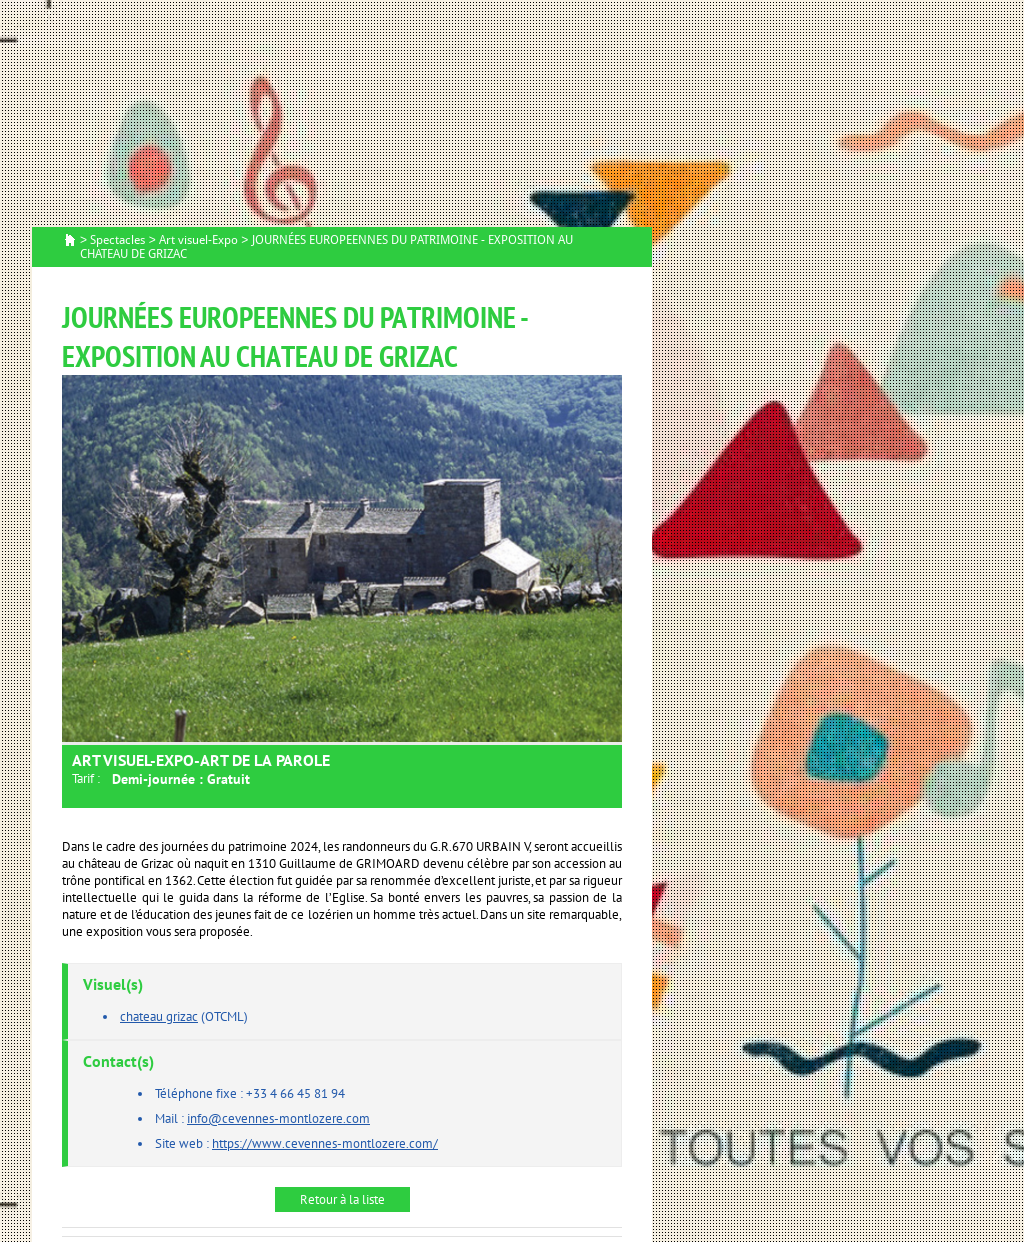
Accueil (70, 241)
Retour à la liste (342, 1199)
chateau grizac (159, 1016)
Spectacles (117, 240)
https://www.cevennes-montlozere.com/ (325, 1143)
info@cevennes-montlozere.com (278, 1118)
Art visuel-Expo (198, 240)
